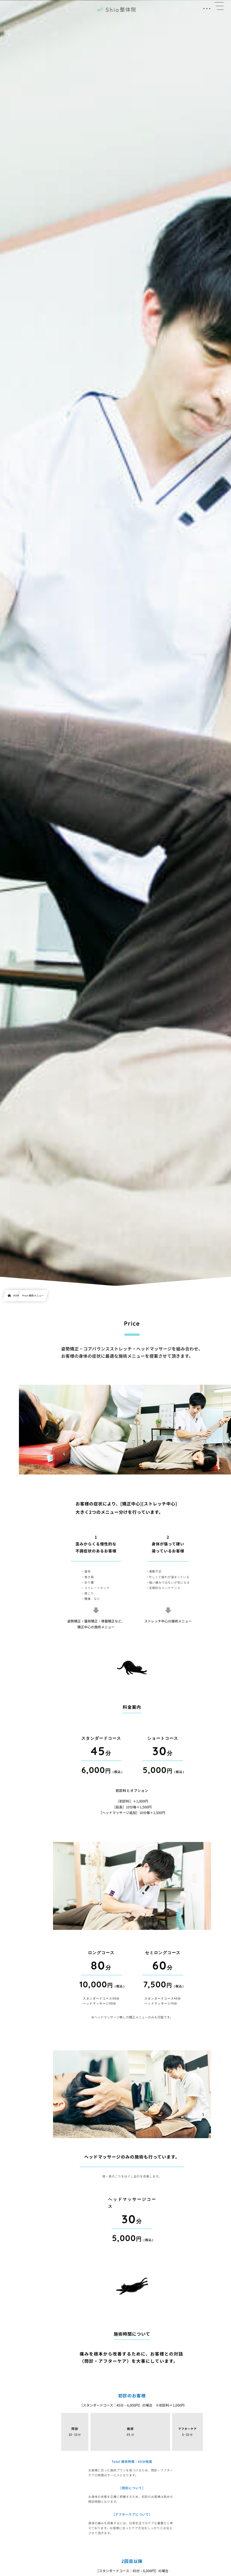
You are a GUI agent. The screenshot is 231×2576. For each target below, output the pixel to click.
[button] (219, 6)
